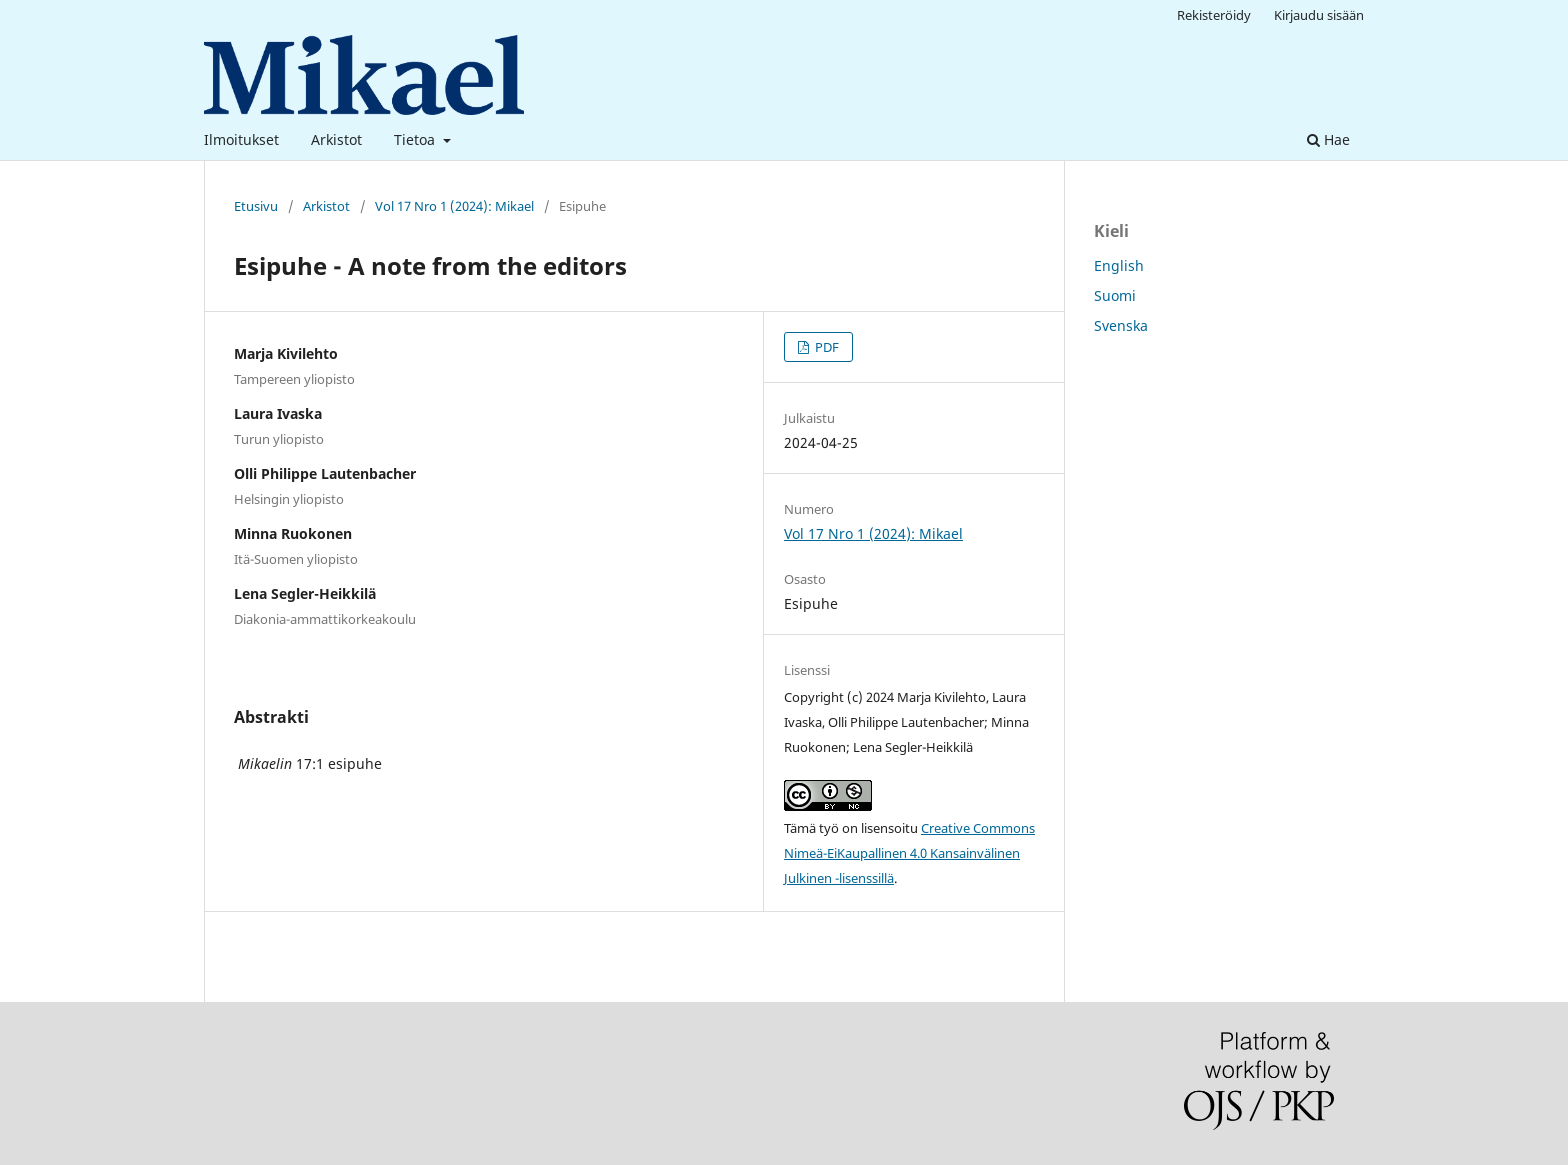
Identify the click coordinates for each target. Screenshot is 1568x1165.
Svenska (1121, 325)
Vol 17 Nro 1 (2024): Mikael (454, 206)
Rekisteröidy (1214, 15)
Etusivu (256, 206)
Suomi (1115, 295)
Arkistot (336, 139)
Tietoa (416, 139)
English (1119, 265)
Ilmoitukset (241, 139)
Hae (1328, 139)
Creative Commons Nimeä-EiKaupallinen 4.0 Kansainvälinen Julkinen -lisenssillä (909, 853)
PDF (825, 347)
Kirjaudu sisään (1319, 15)
